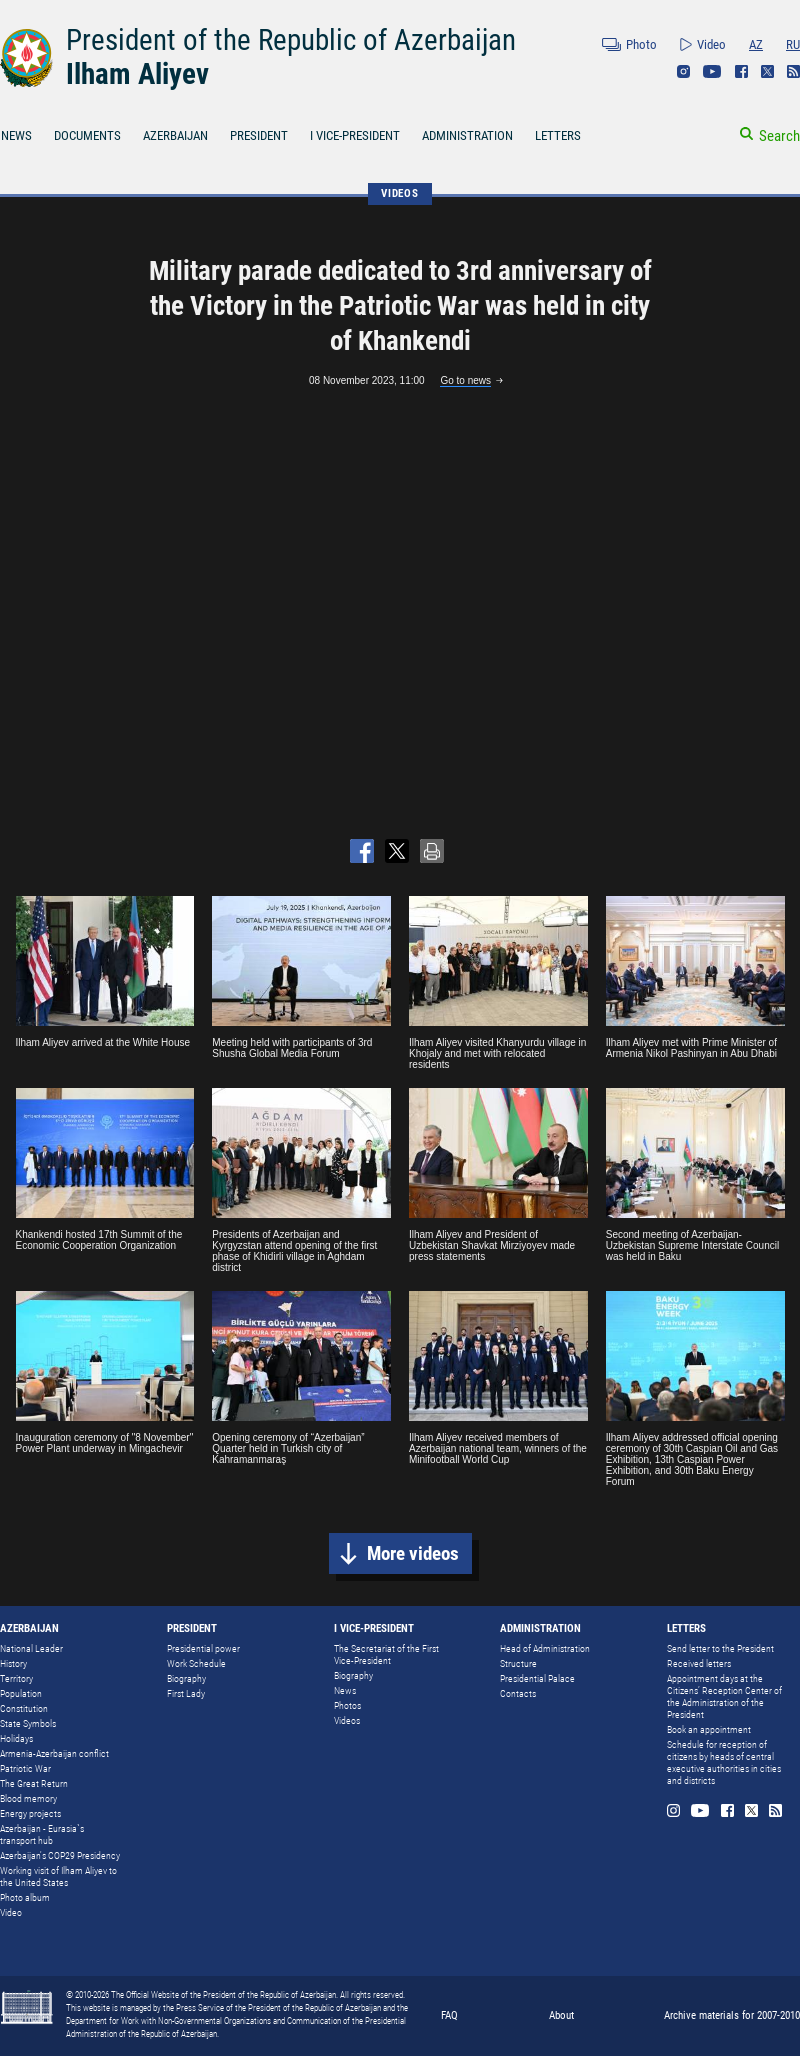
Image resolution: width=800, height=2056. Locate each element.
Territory (16, 1678)
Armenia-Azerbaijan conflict (54, 1753)
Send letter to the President (720, 1648)
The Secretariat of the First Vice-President (386, 1654)
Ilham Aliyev (137, 74)
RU (793, 44)
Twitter (767, 71)
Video (711, 44)
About (561, 2015)
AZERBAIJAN (175, 135)
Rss (793, 71)
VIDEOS (400, 193)
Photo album (25, 1897)
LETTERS (558, 135)
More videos (413, 1553)
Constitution (24, 1708)
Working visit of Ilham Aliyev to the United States (58, 1876)
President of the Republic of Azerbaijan (291, 40)
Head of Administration (545, 1648)
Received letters (699, 1663)
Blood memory (28, 1798)
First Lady (186, 1693)
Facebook (741, 71)
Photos (347, 1705)
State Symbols (28, 1723)
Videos (347, 1720)
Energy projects (30, 1813)
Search (779, 136)
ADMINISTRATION (467, 135)
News (345, 1690)
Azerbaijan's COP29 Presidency (60, 1855)
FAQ (449, 2015)
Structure (518, 1663)
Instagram (683, 71)
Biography (186, 1678)
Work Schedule (196, 1663)
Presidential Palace (537, 1678)
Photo (641, 44)
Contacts (518, 1693)
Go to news (465, 380)
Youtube (712, 71)
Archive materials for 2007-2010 (732, 2015)
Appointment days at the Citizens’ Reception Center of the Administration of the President (724, 1696)
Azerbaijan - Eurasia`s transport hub (42, 1834)
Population (21, 1693)
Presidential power (203, 1648)
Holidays (16, 1738)
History (13, 1663)
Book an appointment (709, 1729)
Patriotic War (25, 1768)
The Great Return (34, 1783)
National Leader (31, 1648)
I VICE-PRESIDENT (355, 135)
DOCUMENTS (87, 135)
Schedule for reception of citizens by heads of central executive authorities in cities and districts (724, 1762)
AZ (756, 44)
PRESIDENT (259, 135)
